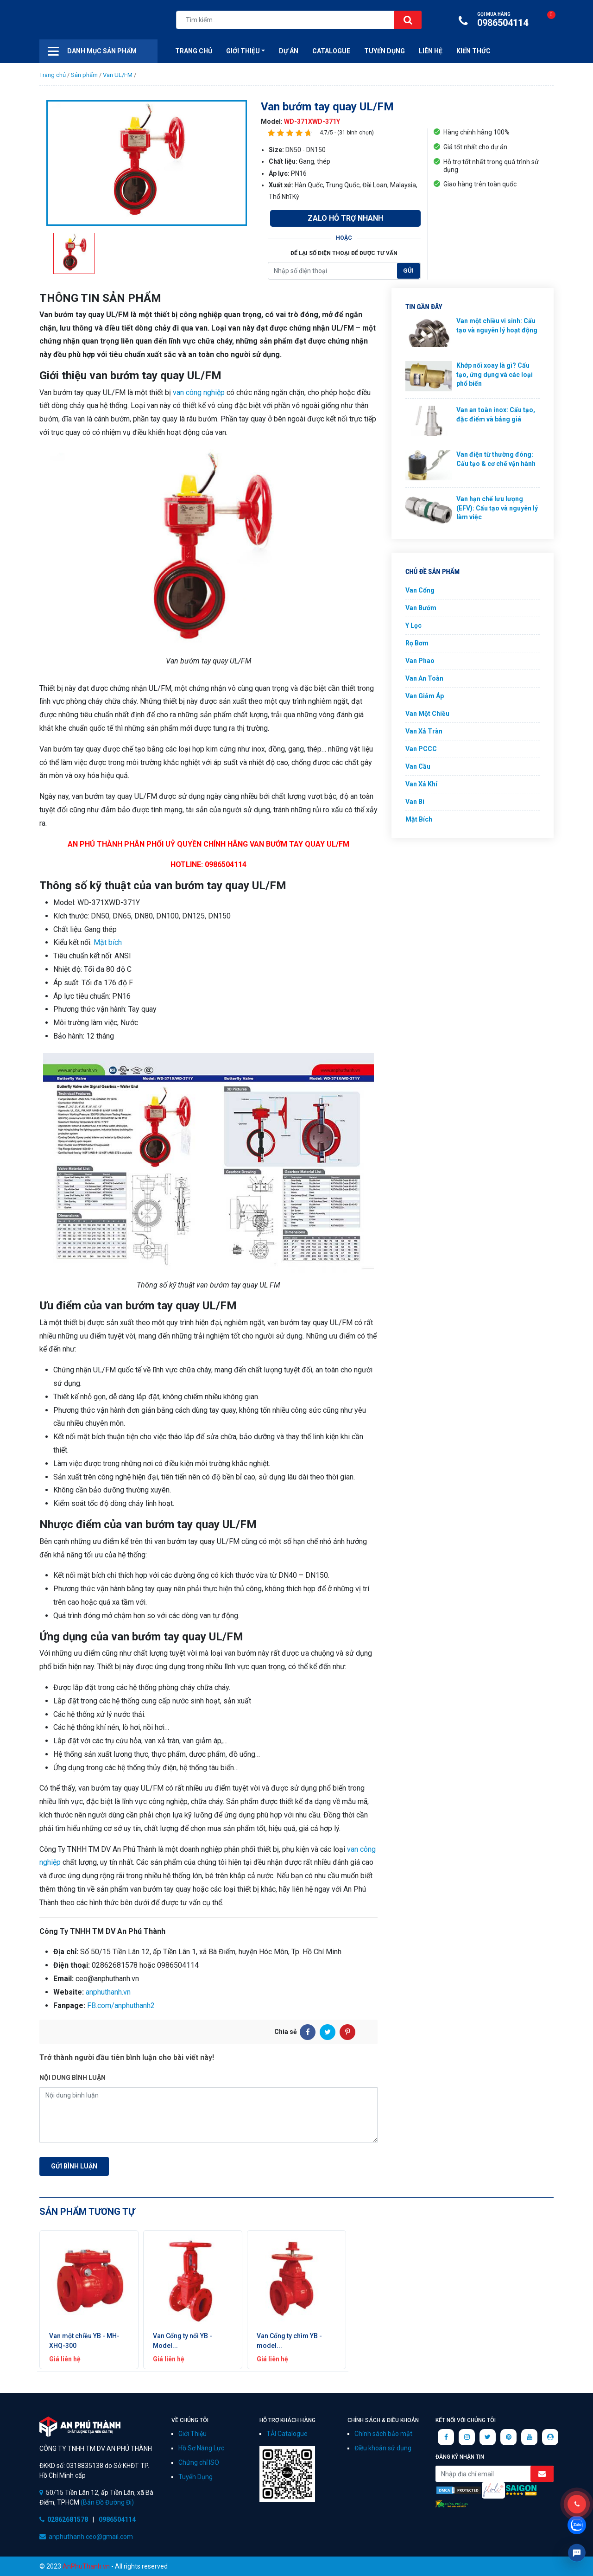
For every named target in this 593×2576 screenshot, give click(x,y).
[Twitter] (327, 2032)
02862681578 (67, 2519)
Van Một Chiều (427, 713)
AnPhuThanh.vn (86, 2566)
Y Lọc (413, 625)
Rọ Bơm (417, 643)
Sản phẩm (84, 74)
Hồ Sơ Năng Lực (201, 2448)
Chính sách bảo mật (383, 2433)
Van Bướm (420, 608)
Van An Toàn (424, 678)
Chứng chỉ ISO (198, 2462)
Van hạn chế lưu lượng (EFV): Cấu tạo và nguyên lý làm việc (497, 508)
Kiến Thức (473, 51)
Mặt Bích (418, 819)
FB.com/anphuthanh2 (121, 2005)
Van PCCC (421, 748)
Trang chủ (52, 74)
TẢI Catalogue (287, 2433)
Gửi (408, 270)
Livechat (577, 2553)
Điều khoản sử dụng (382, 2448)
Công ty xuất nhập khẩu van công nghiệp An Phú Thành (85, 20)
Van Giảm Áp (424, 696)
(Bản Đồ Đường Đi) (106, 2502)
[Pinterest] (347, 2032)
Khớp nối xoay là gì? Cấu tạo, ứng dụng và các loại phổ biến (494, 374)
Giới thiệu (243, 51)
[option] (146, 163)
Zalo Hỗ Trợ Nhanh (345, 218)
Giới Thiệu (192, 2433)
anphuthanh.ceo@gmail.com (91, 2536)
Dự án (288, 51)
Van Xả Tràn (423, 731)
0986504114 (495, 20)
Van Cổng (420, 590)
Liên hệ (430, 51)
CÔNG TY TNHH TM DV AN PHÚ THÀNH (79, 2426)
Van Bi (414, 801)
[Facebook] (307, 2032)
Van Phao (420, 660)
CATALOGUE (331, 51)
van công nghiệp (199, 392)
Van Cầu (417, 766)
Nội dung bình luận (72, 2077)
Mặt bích (108, 942)
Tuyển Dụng (384, 51)
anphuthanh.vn (108, 1992)
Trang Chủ (193, 51)
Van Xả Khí (421, 784)
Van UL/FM (117, 74)
